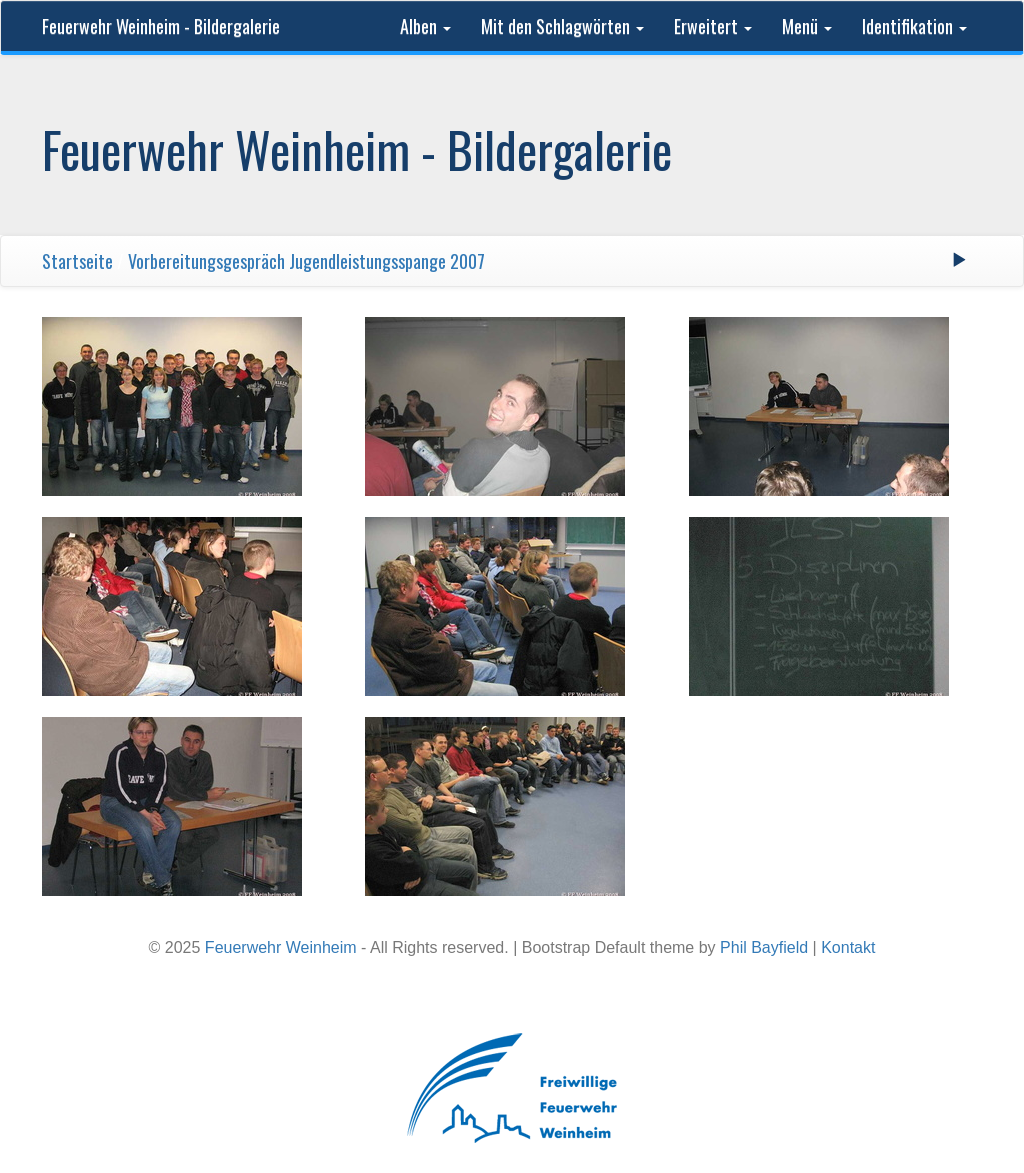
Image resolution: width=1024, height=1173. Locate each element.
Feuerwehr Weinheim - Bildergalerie (161, 26)
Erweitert (713, 26)
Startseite (77, 261)
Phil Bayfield (764, 947)
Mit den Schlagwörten (562, 26)
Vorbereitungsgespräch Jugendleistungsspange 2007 (306, 261)
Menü (807, 26)
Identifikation (914, 26)
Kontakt (848, 947)
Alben (425, 26)
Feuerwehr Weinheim (281, 947)
